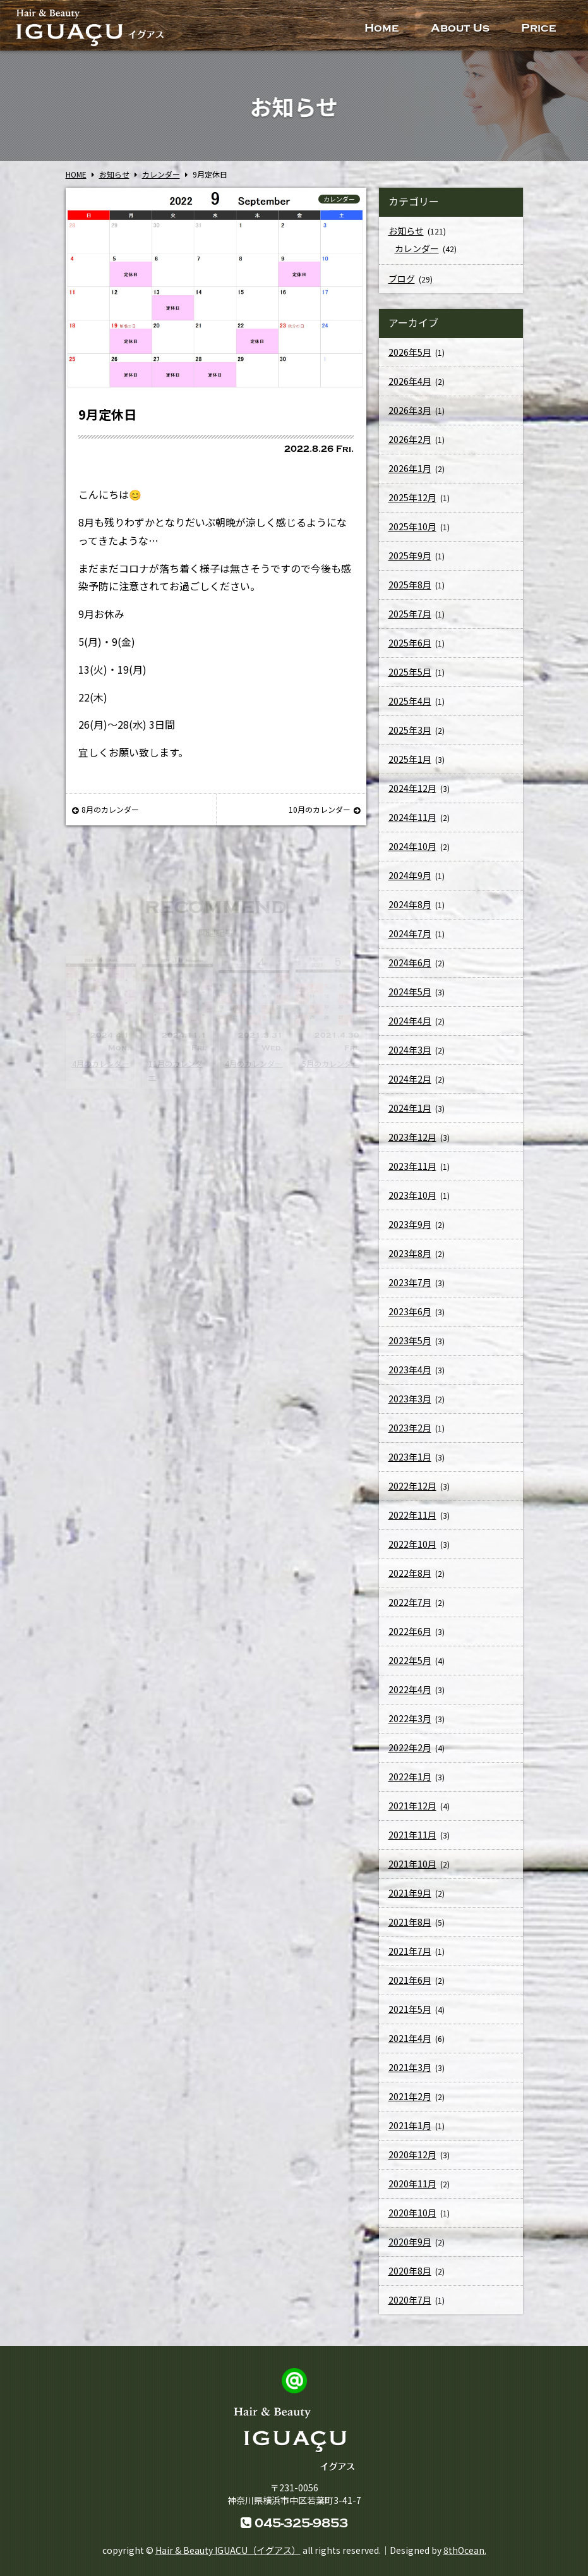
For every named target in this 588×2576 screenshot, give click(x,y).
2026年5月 (409, 358)
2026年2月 (409, 445)
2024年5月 (409, 998)
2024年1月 (409, 1114)
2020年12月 (412, 2160)
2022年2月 (409, 1753)
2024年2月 (409, 1085)
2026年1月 (409, 474)
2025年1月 (409, 765)
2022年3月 (409, 1724)
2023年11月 (412, 1172)
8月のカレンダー (105, 809)
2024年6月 (409, 969)
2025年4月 (409, 707)
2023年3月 (409, 1405)
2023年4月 (409, 1376)
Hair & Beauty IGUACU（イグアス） (228, 2550)
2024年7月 (409, 939)
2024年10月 (412, 852)
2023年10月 (412, 1201)
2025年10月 (412, 532)
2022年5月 (409, 1666)
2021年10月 (412, 1870)
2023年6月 (409, 1317)
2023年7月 (409, 1288)
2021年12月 (412, 1812)
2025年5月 (409, 678)
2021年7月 (409, 1957)
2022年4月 (409, 1695)
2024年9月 (409, 881)
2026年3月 (409, 416)
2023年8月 (409, 1259)
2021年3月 (409, 2073)
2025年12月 (412, 503)
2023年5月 (409, 1346)
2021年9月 (409, 1899)
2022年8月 (409, 1579)
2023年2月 (409, 1434)
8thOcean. (464, 2550)
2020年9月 (409, 2248)
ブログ (401, 285)
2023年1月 (409, 1463)
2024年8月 (409, 910)
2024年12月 (412, 794)
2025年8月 (409, 591)
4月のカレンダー (100, 1063)
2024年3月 (409, 1056)
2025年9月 (409, 562)
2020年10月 (412, 2219)
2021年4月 (409, 2044)
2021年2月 (409, 2102)
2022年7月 (409, 1608)
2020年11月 (412, 2190)
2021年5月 (409, 2015)
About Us (460, 28)
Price (538, 28)
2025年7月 (409, 620)
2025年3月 (409, 736)
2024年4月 (409, 1027)
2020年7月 (409, 2306)
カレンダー (339, 199)
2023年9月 (409, 1230)
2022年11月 (412, 1521)
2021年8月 (409, 1928)
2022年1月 (409, 1783)
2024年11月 (412, 823)
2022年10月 (412, 1550)
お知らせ (406, 237)
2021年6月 (409, 1986)
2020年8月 (409, 2277)
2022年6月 (409, 1637)
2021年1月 (409, 2131)
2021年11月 (412, 1841)
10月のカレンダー (324, 809)
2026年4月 (409, 387)
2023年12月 (412, 1143)
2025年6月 (409, 649)
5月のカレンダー (330, 1063)
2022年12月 (412, 1492)
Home (381, 28)
